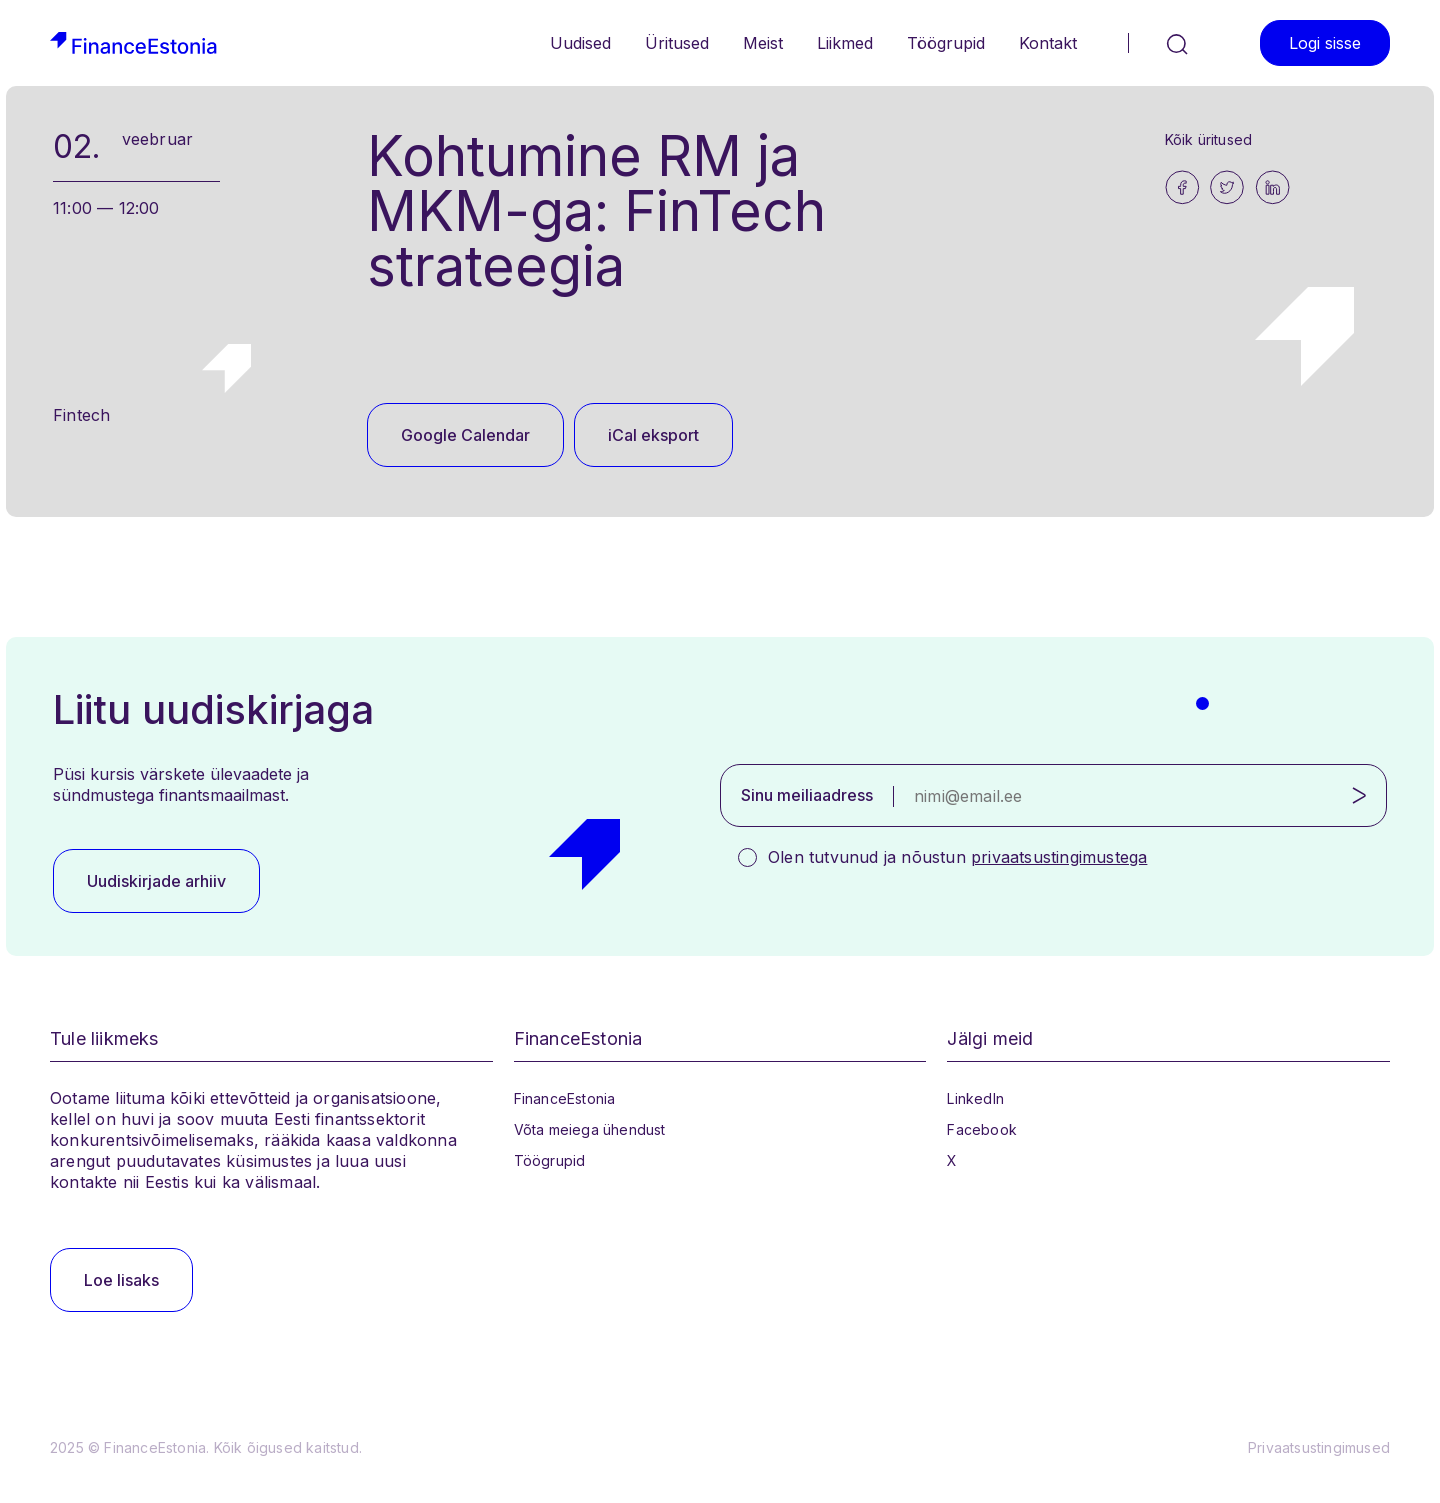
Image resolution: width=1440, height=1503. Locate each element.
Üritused (677, 43)
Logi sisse (1325, 43)
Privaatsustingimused (1319, 1447)
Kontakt (1048, 43)
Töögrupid (946, 43)
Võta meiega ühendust (590, 1129)
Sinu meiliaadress (807, 795)
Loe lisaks (121, 1280)
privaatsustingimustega (1059, 857)
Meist (763, 43)
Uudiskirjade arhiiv (156, 881)
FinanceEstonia (565, 1098)
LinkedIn (975, 1098)
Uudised (580, 43)
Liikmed (845, 43)
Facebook (982, 1129)
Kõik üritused (1209, 139)
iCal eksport (653, 435)
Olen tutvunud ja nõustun (957, 857)
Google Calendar (465, 435)
